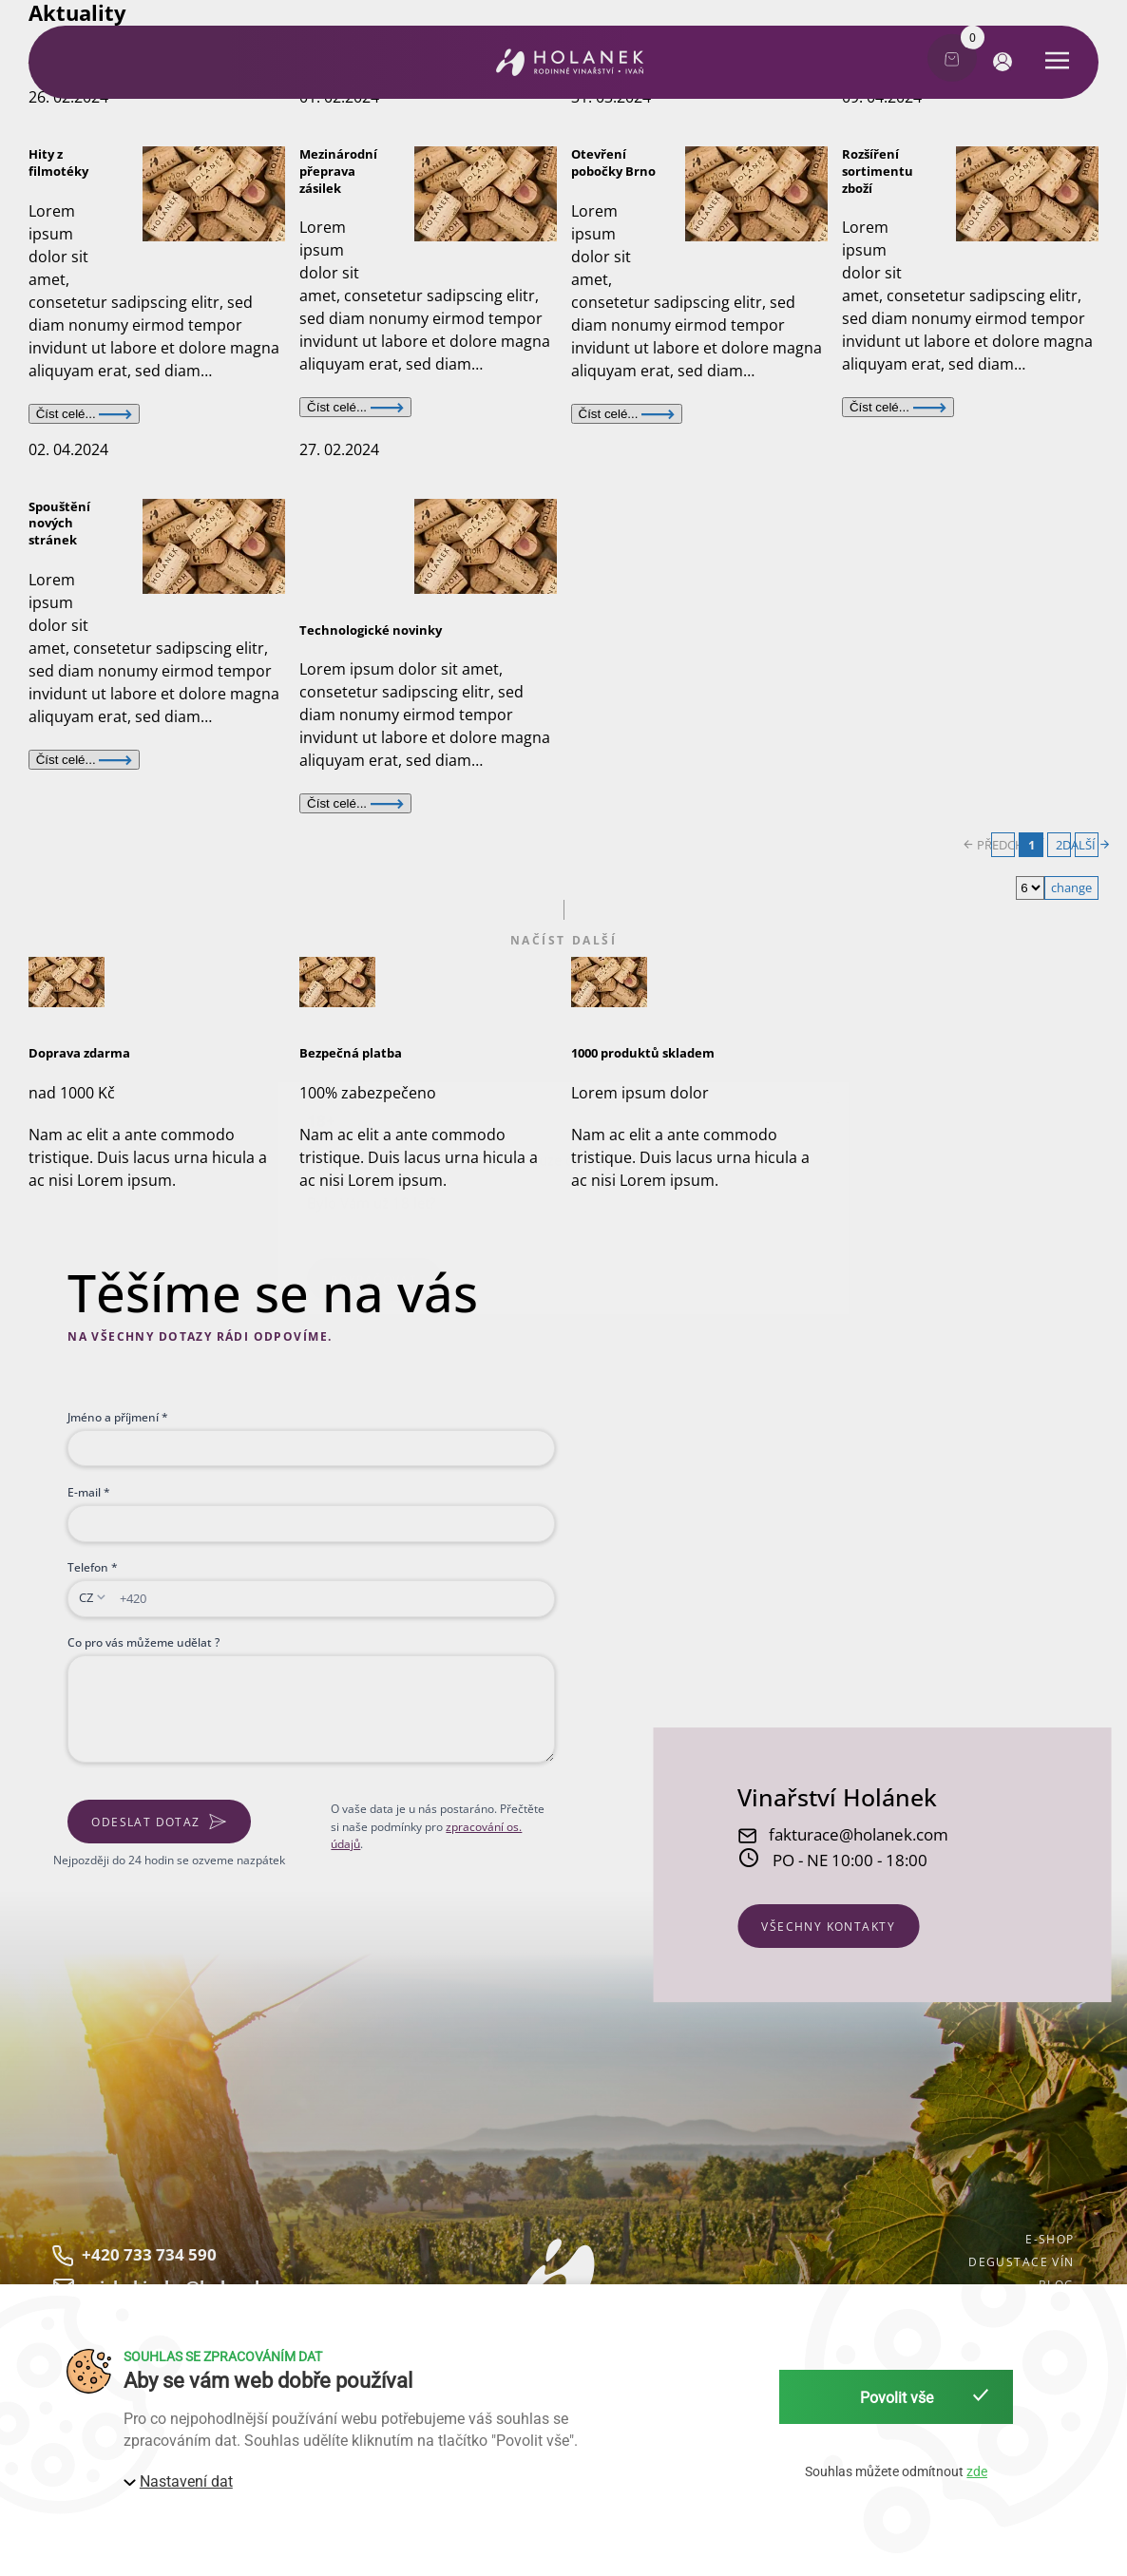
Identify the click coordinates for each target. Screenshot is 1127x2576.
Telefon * (92, 1566)
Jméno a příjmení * (117, 1416)
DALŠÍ (1086, 844)
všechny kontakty (828, 1926)
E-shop (1049, 2238)
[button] (999, 60)
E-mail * (88, 1491)
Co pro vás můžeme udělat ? (143, 1642)
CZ (86, 1597)
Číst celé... (84, 414)
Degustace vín (1021, 2261)
